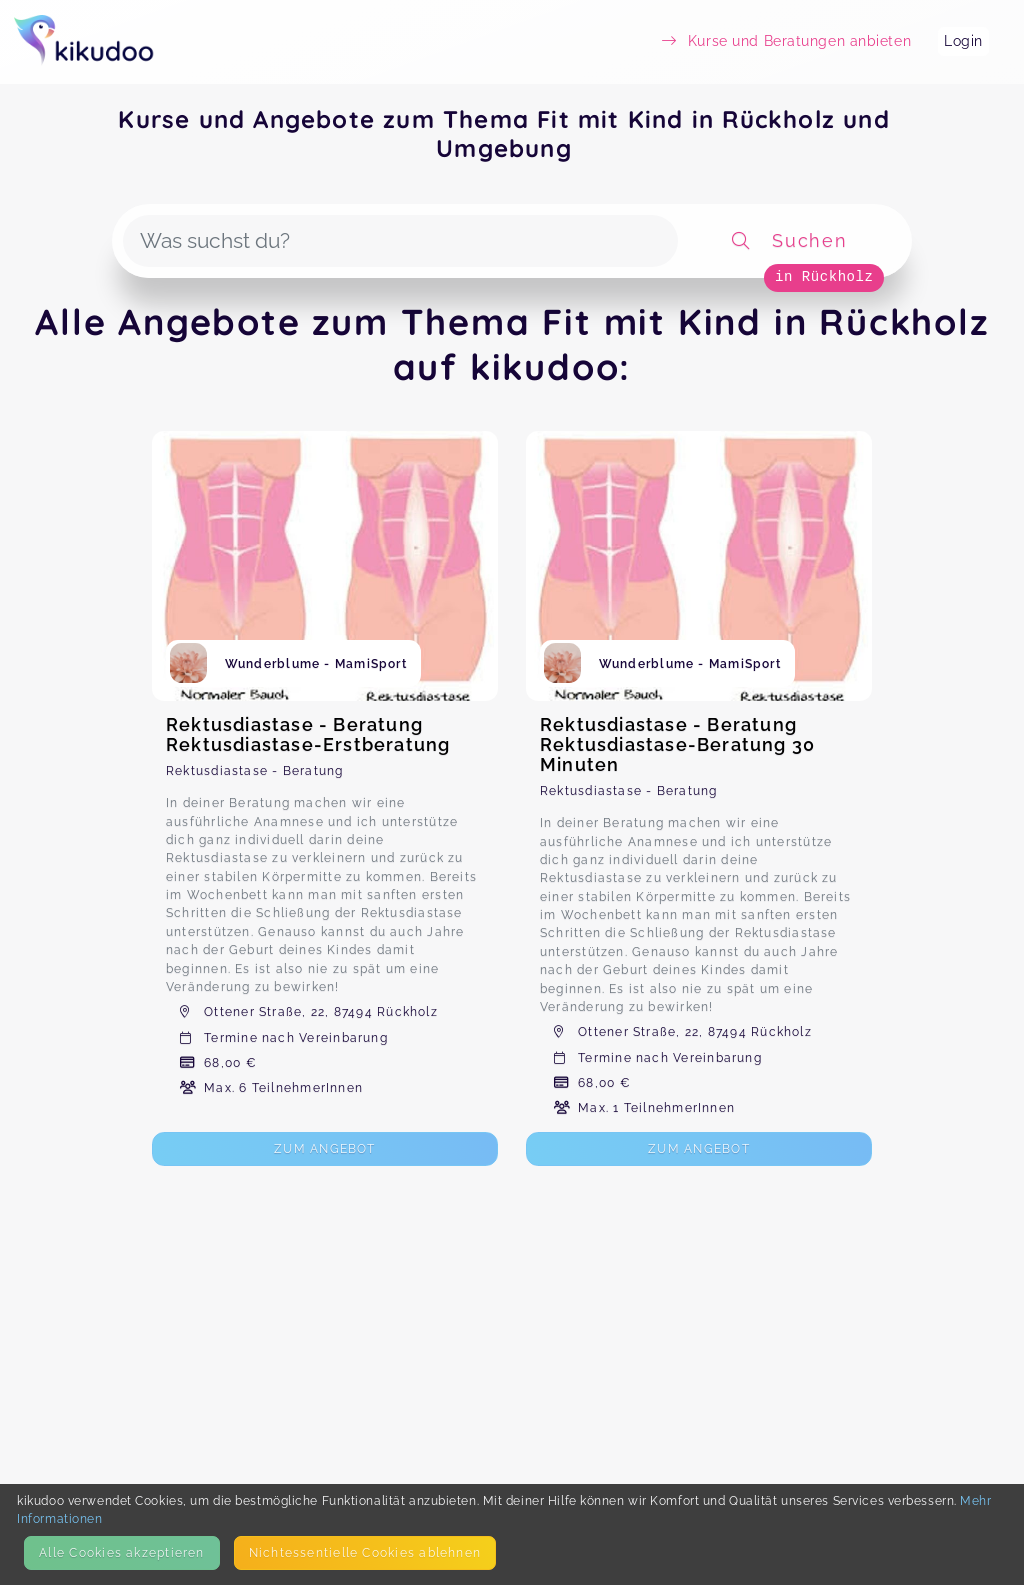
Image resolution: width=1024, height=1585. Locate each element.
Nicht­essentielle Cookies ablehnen (365, 1552)
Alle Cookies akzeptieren (121, 1552)
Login (963, 41)
